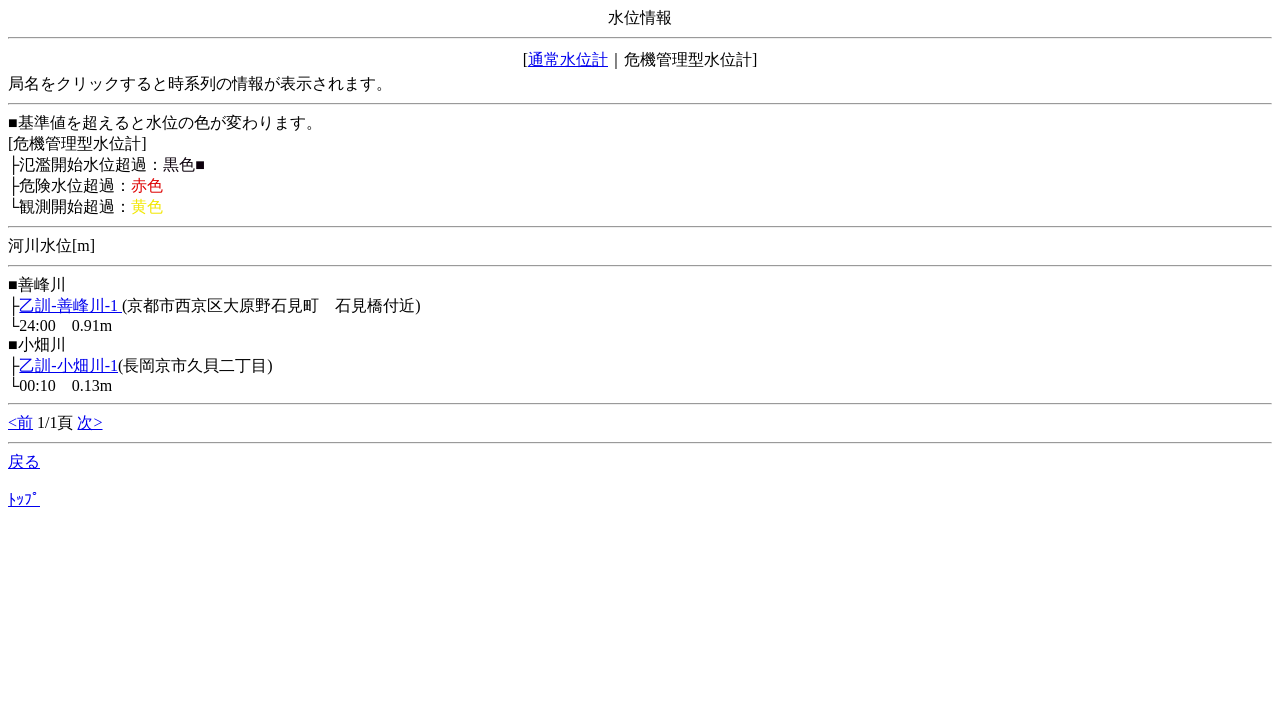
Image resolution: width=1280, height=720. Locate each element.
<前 (20, 422)
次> (89, 422)
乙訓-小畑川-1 (68, 365)
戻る (24, 461)
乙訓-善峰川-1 (70, 305)
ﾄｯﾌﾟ (24, 499)
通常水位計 (568, 59)
